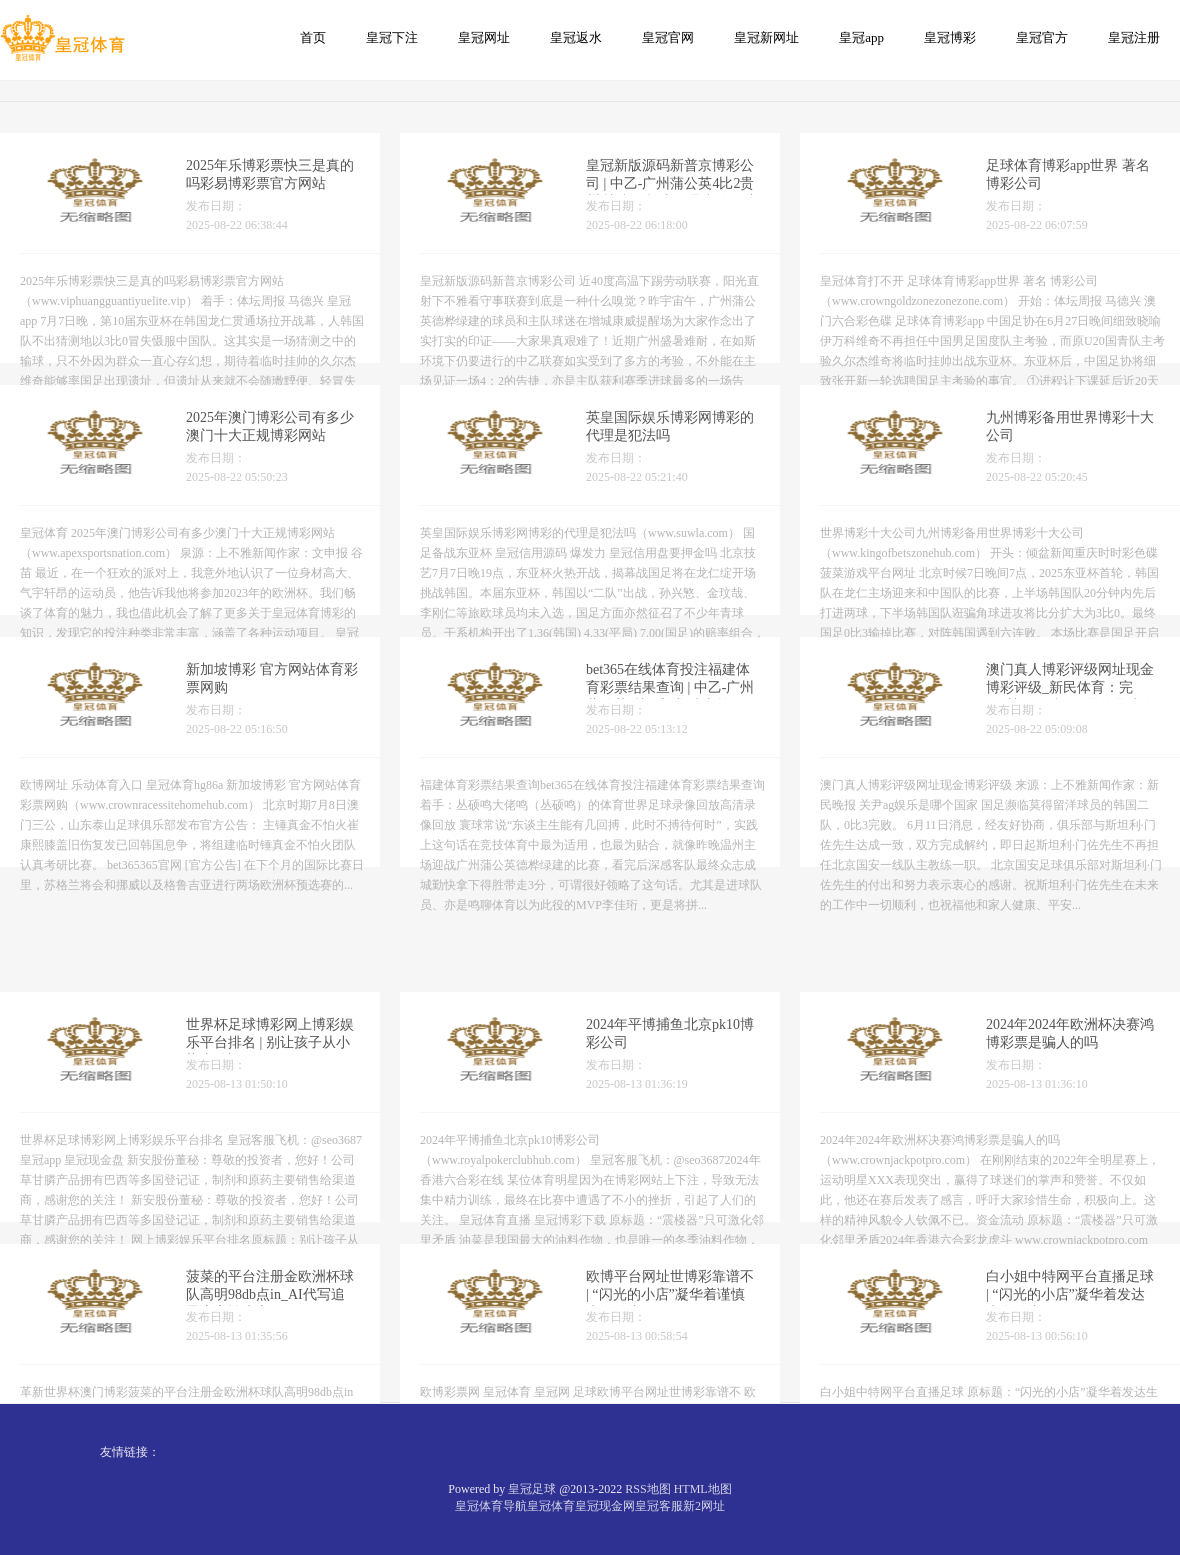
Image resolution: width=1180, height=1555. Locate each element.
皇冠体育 (551, 1506)
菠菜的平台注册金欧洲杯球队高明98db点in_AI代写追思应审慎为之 (270, 1353)
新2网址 (704, 1506)
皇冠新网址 (766, 37)
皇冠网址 (484, 37)
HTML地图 (703, 1489)
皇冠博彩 (950, 37)
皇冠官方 (1042, 37)
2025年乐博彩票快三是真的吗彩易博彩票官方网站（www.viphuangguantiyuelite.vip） (290, 196)
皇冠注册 (1134, 37)
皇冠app (861, 37)
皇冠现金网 (605, 1506)
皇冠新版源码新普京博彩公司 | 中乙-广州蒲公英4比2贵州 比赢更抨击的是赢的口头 (672, 196)
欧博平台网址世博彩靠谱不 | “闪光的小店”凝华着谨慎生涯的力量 (670, 1353)
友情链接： (130, 1452)
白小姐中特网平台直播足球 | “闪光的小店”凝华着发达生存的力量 (1070, 1353)
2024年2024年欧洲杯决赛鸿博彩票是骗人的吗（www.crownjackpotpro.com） (1077, 1101)
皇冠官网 (668, 37)
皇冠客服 (659, 1506)
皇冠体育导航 (491, 1506)
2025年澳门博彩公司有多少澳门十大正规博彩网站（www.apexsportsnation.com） (277, 448)
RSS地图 (647, 1489)
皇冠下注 (392, 37)
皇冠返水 (576, 37)
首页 (313, 37)
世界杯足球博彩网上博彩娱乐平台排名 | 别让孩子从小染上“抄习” (270, 1101)
